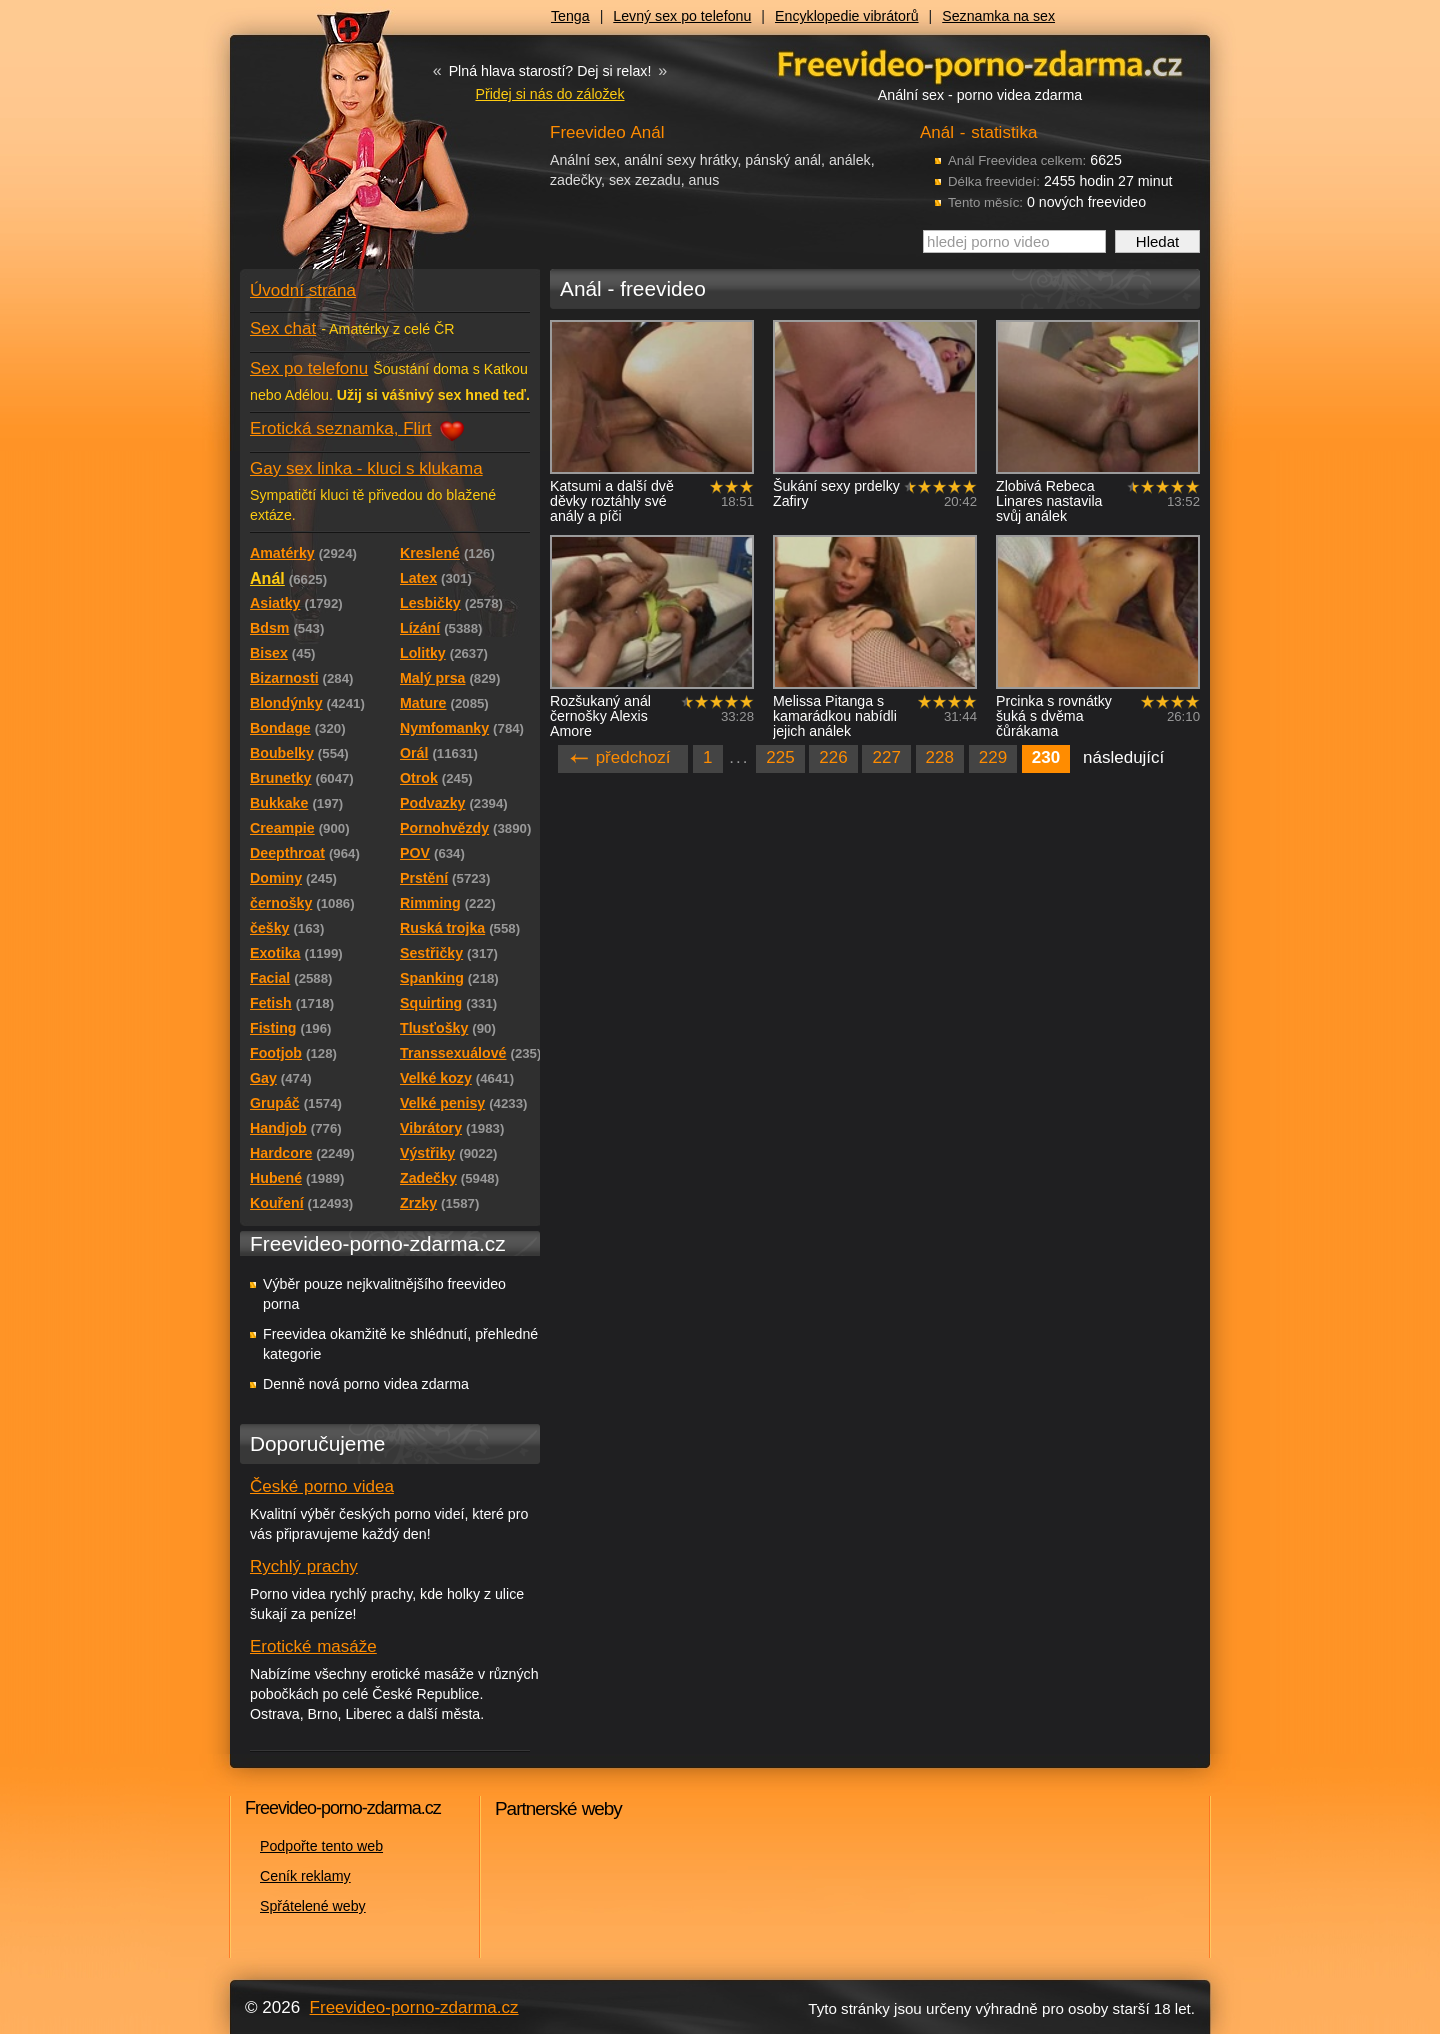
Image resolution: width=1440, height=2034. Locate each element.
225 (780, 757)
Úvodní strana (303, 290)
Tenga (570, 16)
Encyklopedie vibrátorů (847, 16)
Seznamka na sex (998, 16)
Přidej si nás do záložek (549, 94)
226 (833, 757)
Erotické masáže (313, 1646)
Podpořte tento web (321, 1846)
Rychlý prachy (304, 1566)
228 (940, 757)
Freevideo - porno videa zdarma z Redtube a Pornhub (350, 150)
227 (886, 757)
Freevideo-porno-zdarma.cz (414, 2007)
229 (993, 757)
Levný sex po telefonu (682, 16)
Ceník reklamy (305, 1876)
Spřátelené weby (313, 1906)
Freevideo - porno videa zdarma (980, 63)
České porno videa (322, 1486)
